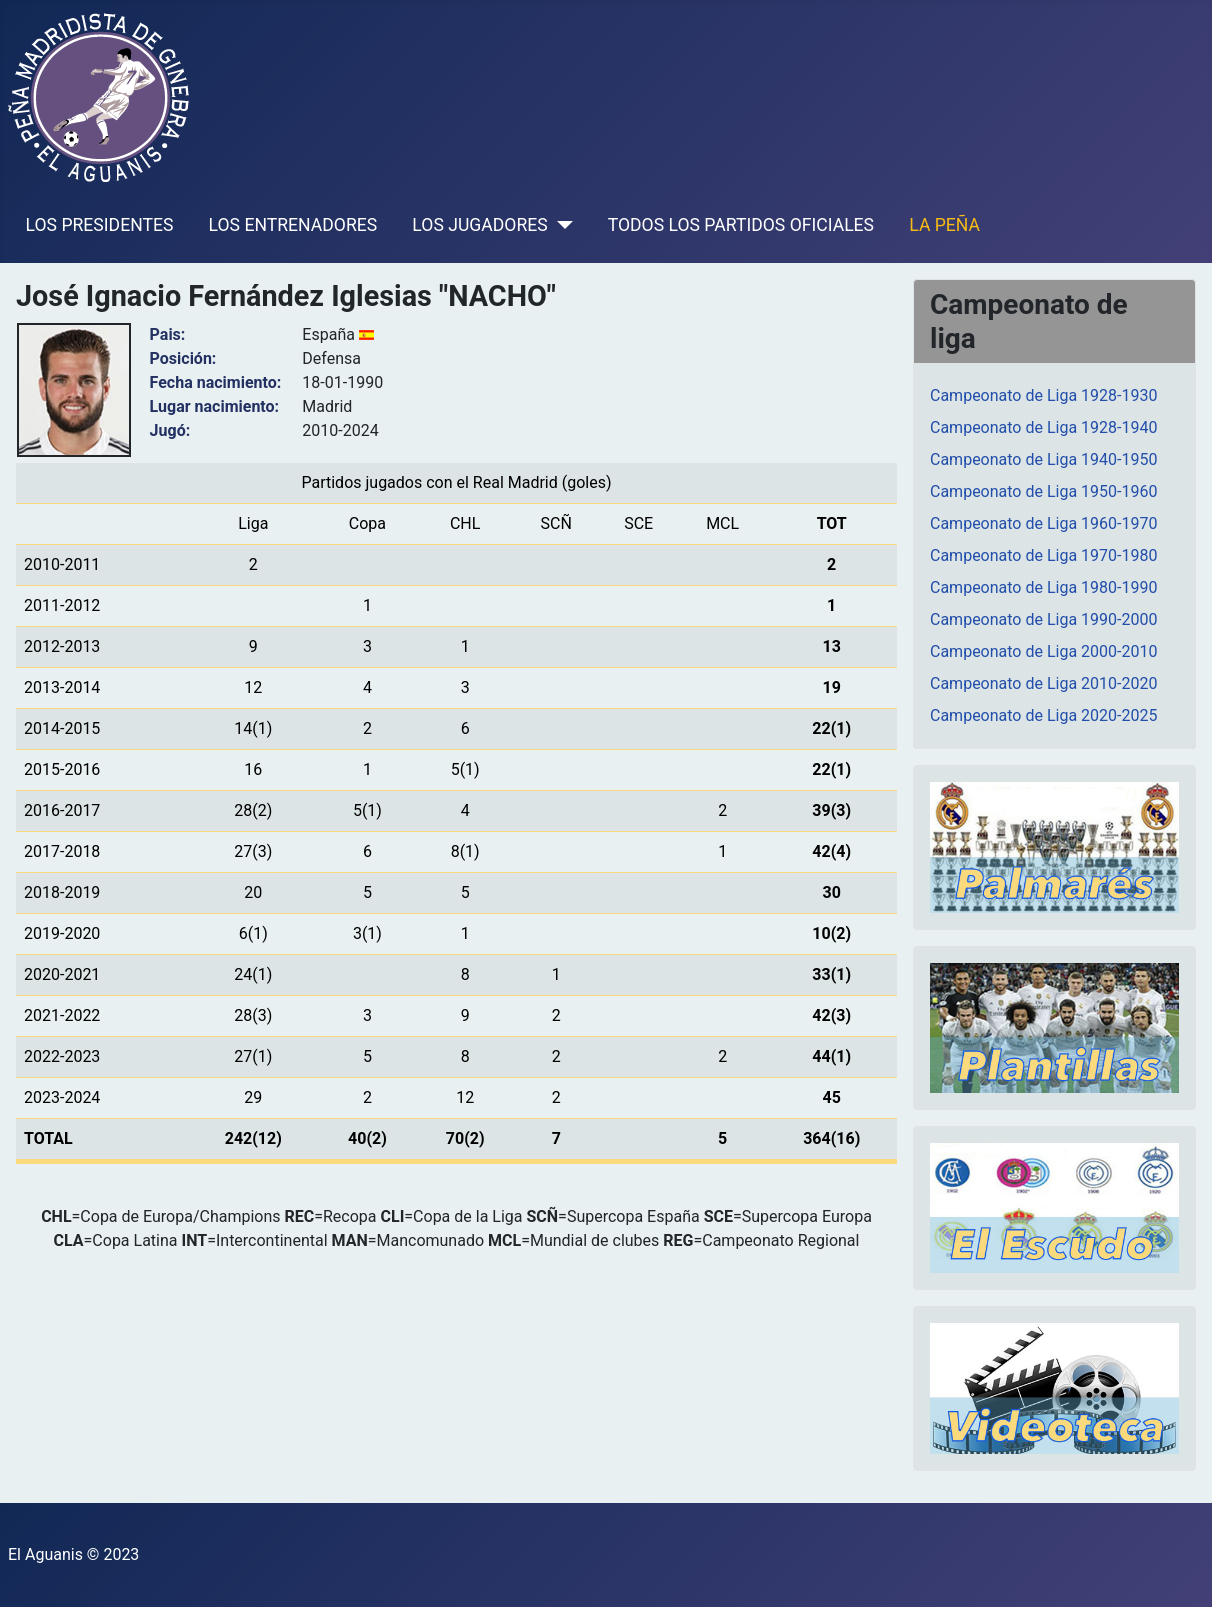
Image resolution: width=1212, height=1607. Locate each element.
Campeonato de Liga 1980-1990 (1043, 587)
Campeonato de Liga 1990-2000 (1043, 619)
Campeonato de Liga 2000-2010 (1043, 651)
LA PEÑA (944, 225)
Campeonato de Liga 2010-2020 (1043, 683)
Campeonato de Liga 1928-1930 (1043, 395)
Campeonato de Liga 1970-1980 (1043, 555)
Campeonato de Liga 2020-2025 (1043, 715)
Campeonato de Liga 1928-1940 (1043, 427)
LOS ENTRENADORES (293, 225)
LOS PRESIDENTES (100, 225)
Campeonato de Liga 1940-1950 (1043, 459)
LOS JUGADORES (479, 225)
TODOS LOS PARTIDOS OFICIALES (741, 225)
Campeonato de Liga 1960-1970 (1043, 523)
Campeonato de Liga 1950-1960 (1043, 491)
